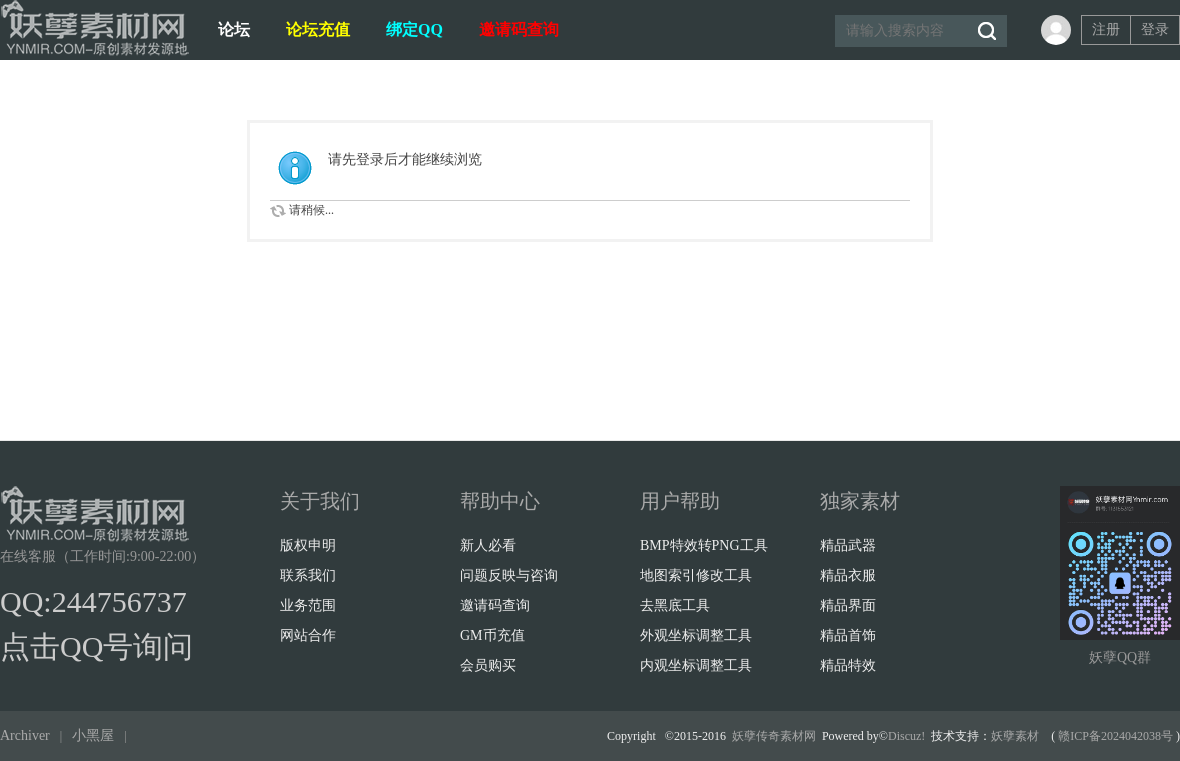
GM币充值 (492, 635)
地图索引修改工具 (696, 575)
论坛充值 (318, 29)
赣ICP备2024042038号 (1115, 736)
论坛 (234, 29)
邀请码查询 (519, 29)
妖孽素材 (1015, 736)
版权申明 (308, 545)
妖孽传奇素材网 (774, 736)
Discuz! (906, 736)
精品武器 (848, 545)
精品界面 (848, 605)
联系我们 (308, 575)
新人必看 (488, 545)
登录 (1155, 29)
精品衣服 (848, 575)
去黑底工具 (675, 605)
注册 (1106, 29)
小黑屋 (93, 735)
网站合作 (308, 635)
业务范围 (308, 605)
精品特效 (848, 665)
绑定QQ (414, 29)
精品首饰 (848, 635)
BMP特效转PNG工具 (704, 545)
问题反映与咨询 (509, 575)
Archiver (25, 735)
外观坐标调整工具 (696, 635)
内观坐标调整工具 (696, 665)
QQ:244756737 (93, 601)
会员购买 (488, 665)
